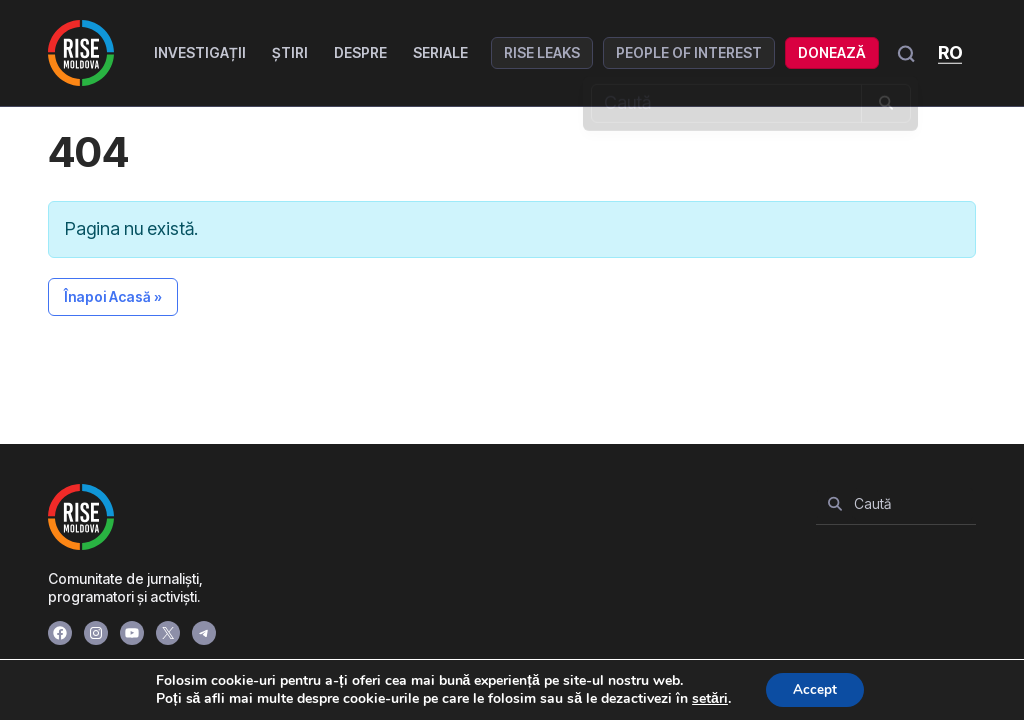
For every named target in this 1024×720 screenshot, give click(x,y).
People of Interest (691, 52)
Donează (834, 52)
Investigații (202, 52)
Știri (292, 52)
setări (707, 698)
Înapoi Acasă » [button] (113, 296)
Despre (362, 52)
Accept (815, 688)
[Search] (835, 504)
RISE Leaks (544, 52)
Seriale (442, 52)
